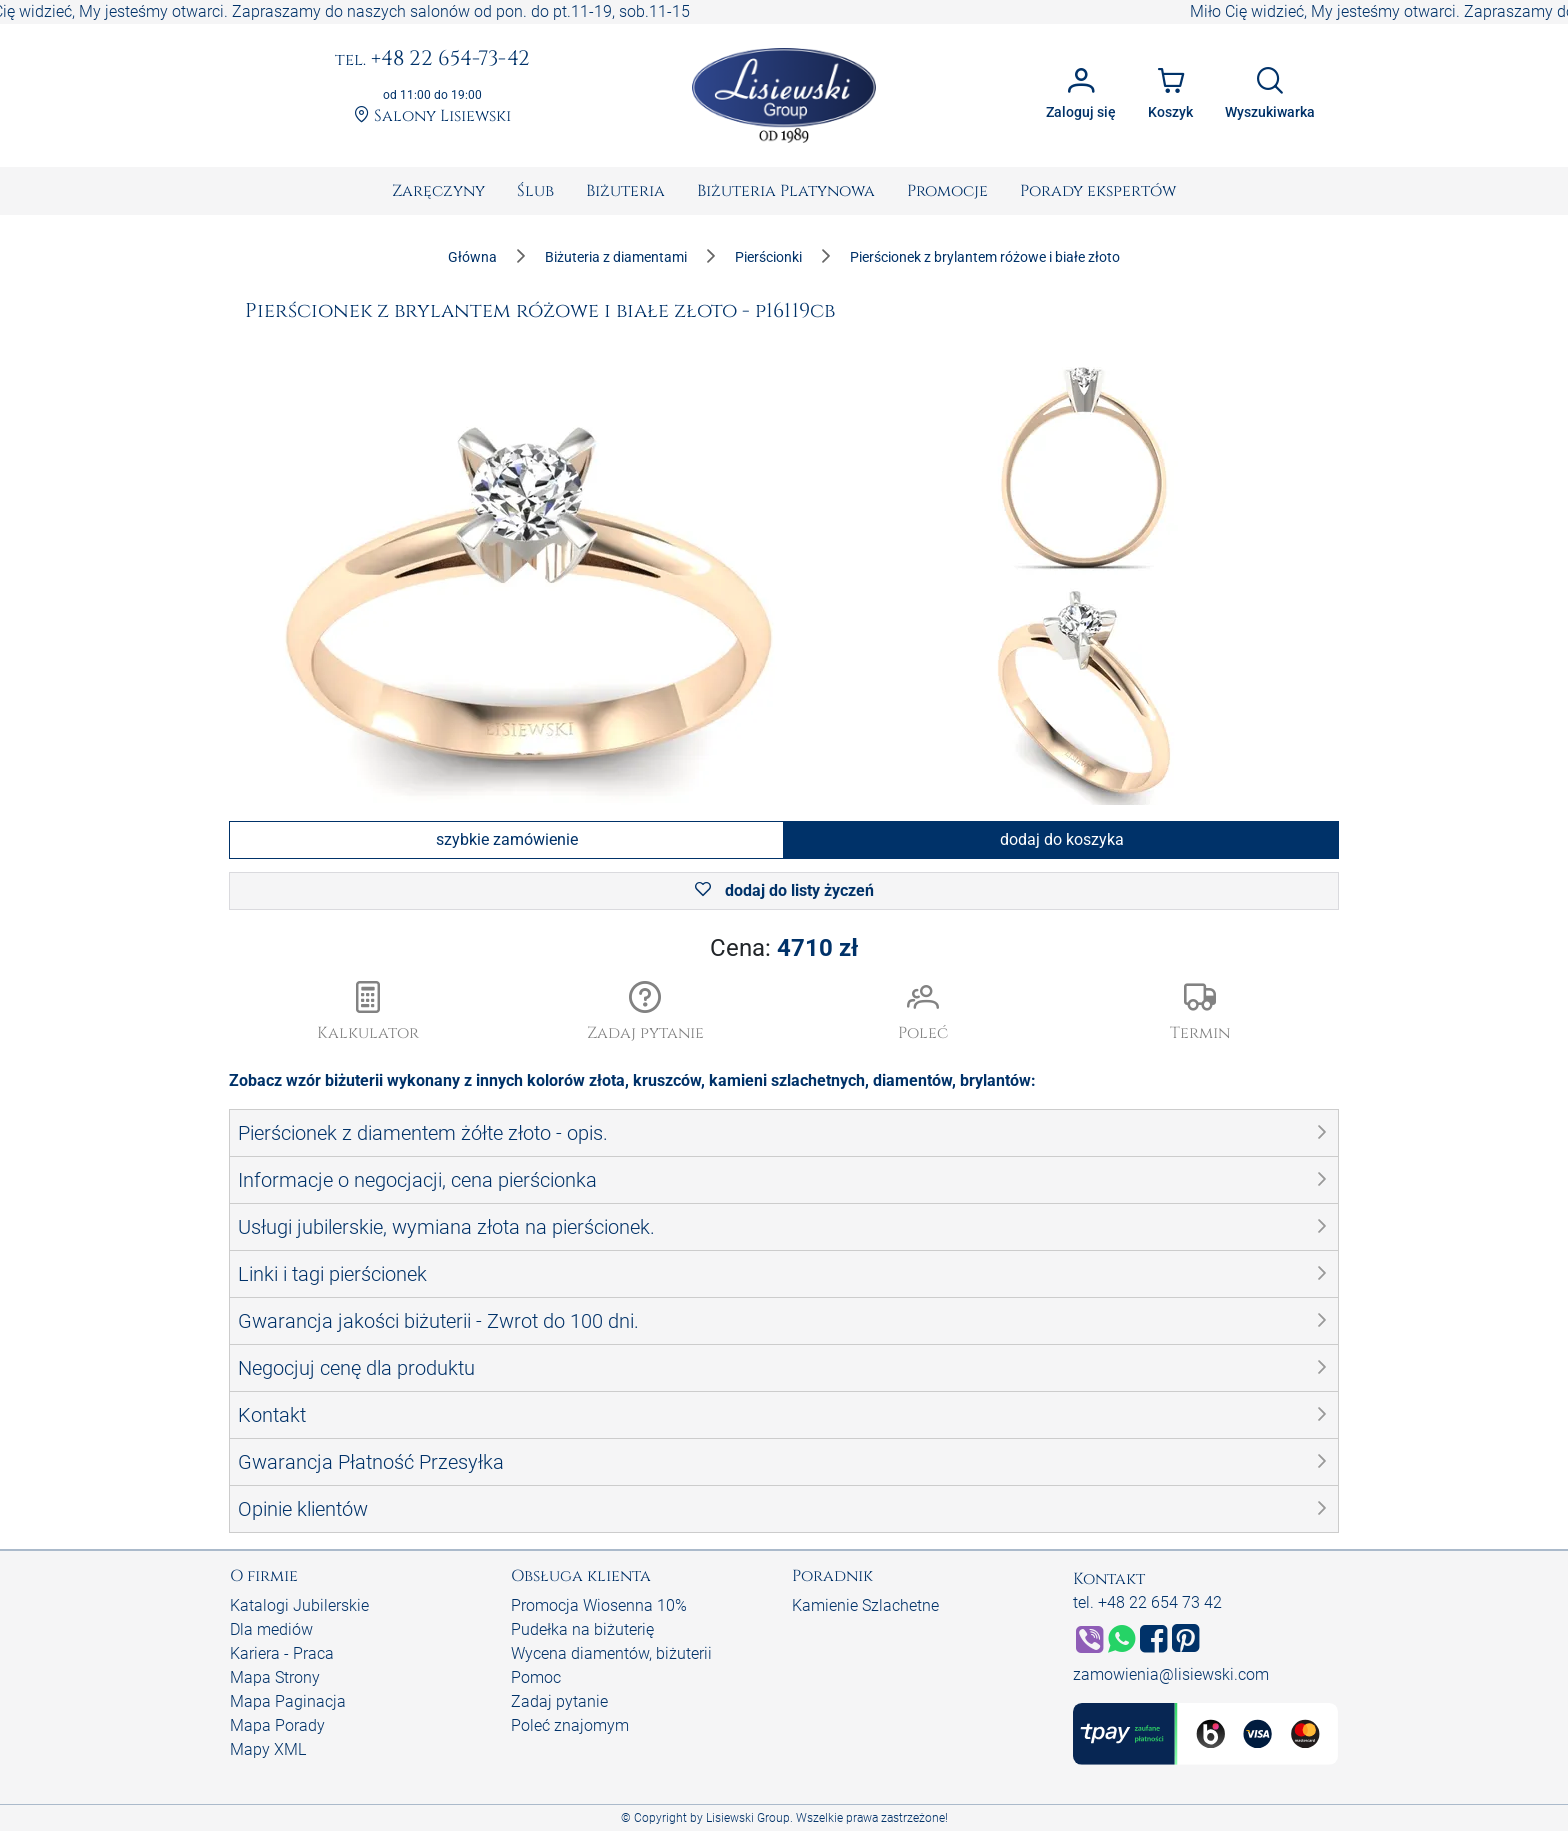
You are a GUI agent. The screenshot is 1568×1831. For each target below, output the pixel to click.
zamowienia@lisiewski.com (1171, 1674)
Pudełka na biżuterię (582, 1629)
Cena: (784, 948)
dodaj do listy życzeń (784, 890)
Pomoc (536, 1677)
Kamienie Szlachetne (865, 1605)
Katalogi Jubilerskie (299, 1605)
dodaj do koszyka (1062, 839)
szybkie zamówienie (507, 839)
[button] (646, 1013)
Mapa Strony (275, 1677)
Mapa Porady (277, 1725)
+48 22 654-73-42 (432, 60)
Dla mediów (271, 1629)
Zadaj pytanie (559, 1701)
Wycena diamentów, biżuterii (611, 1653)
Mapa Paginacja (288, 1701)
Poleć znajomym (570, 1725)
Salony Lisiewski (432, 116)
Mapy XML (268, 1749)
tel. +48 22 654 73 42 (1147, 1602)
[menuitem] (438, 191)
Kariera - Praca (282, 1653)
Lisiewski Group (748, 1818)
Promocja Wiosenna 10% (599, 1605)
